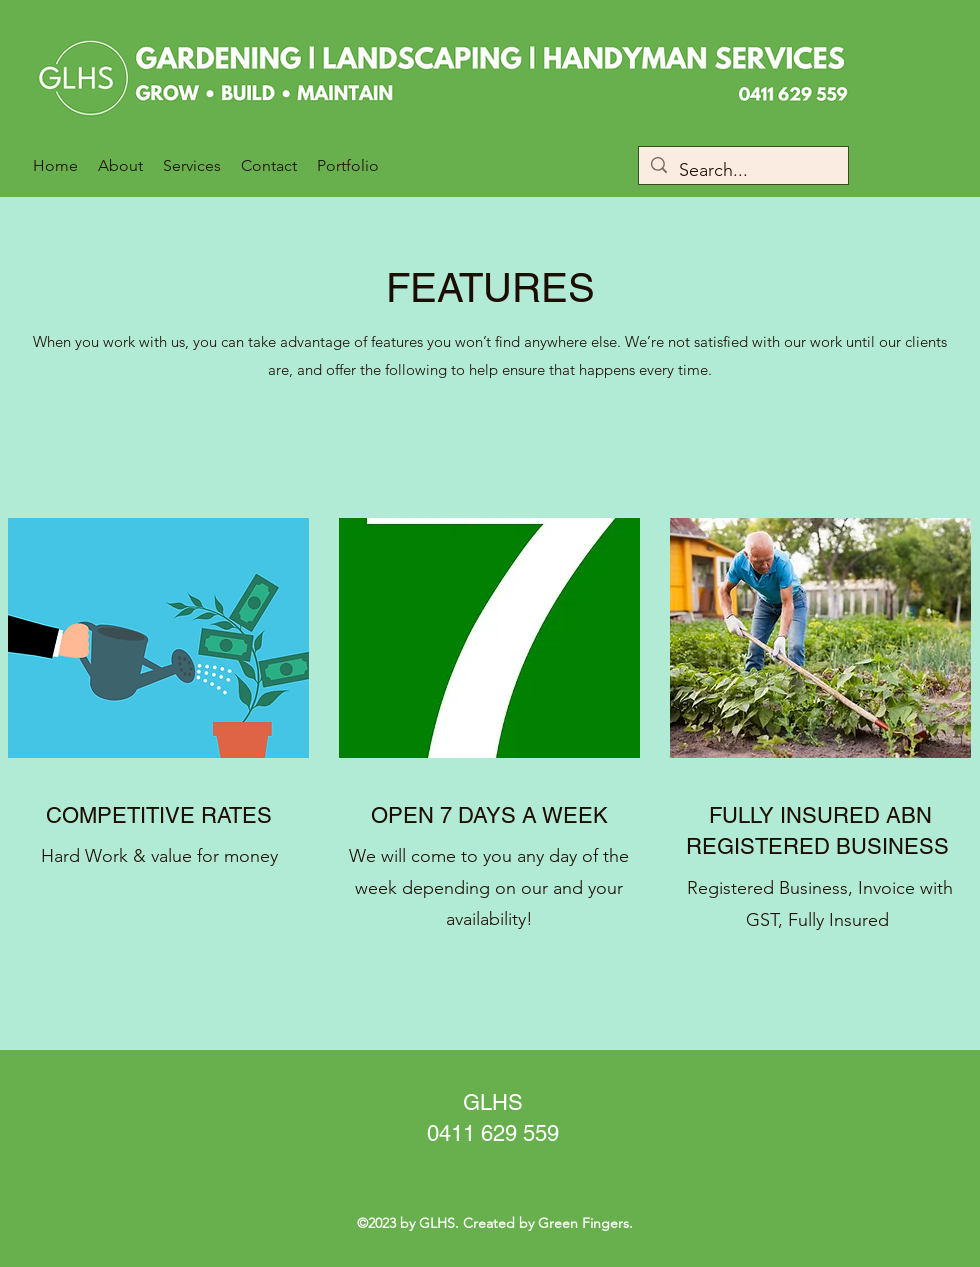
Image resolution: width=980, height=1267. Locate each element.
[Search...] (742, 171)
